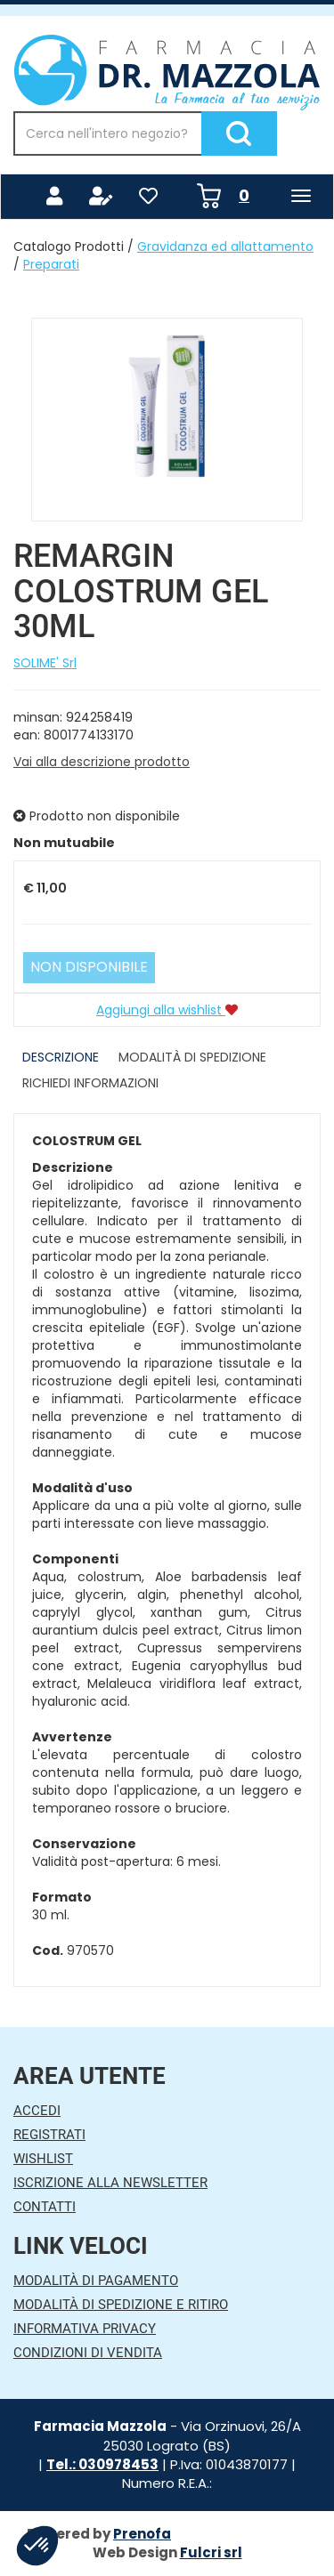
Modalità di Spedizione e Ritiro (120, 2305)
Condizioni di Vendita (87, 2353)
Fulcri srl (211, 2552)
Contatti (44, 2207)
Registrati (49, 2135)
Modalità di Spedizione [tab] (192, 1057)
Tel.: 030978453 (102, 2464)
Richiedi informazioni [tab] (90, 1083)
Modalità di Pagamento (95, 2281)
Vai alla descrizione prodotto (101, 762)
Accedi (37, 2111)
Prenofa (142, 2533)
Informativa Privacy (84, 2329)
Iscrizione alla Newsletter (110, 2183)
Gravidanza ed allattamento (225, 246)
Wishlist (43, 2159)
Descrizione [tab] (60, 1057)
